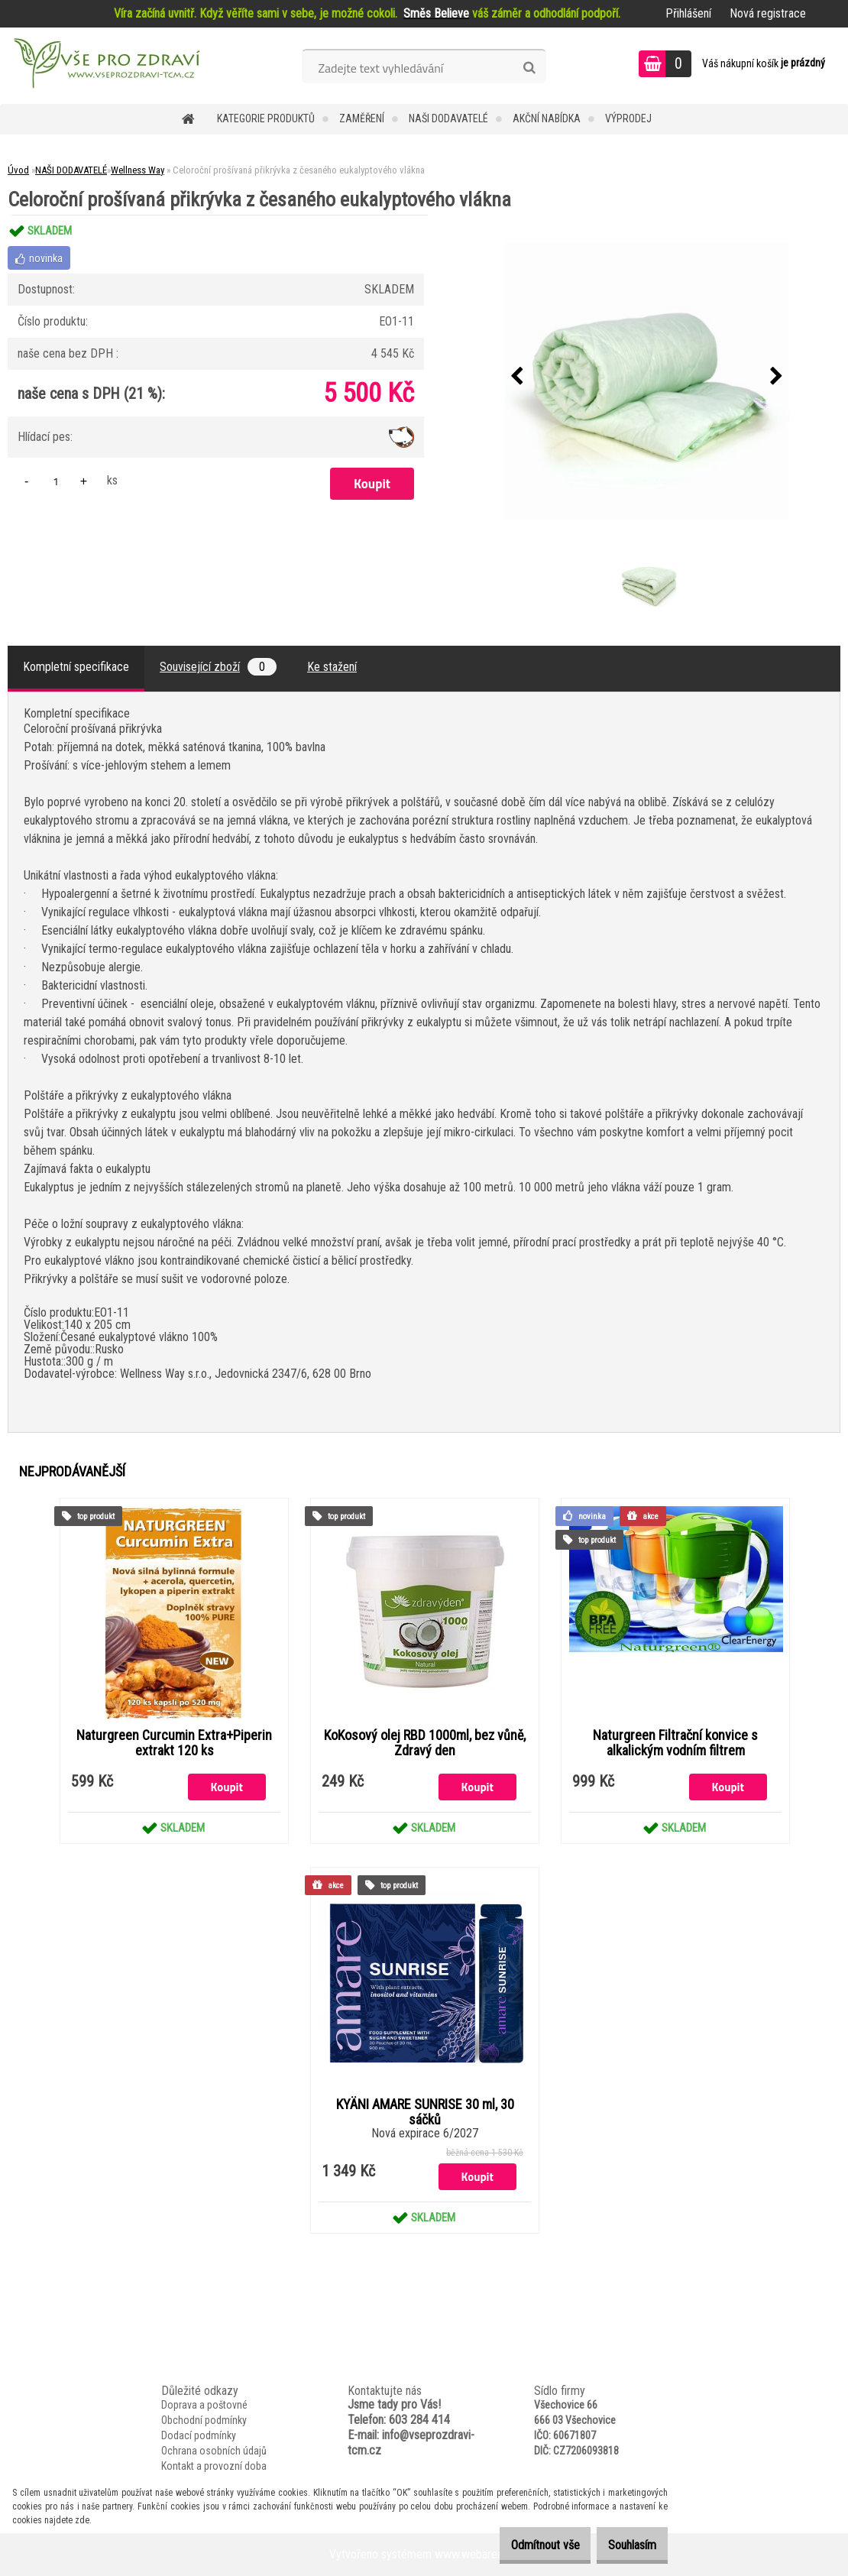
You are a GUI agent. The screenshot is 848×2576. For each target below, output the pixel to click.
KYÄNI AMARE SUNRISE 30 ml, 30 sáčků (425, 2112)
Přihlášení (688, 13)
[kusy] (56, 481)
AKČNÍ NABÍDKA (547, 118)
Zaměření (361, 118)
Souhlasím (624, 2545)
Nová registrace (768, 13)
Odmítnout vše (521, 2545)
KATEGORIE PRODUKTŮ (266, 118)
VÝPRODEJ (628, 118)
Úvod (18, 170)
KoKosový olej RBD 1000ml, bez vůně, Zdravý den (425, 1743)
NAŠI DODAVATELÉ (448, 118)
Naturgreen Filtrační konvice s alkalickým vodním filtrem (675, 1743)
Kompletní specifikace (76, 666)
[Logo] (105, 66)
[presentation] (517, 377)
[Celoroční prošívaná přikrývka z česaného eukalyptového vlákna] (647, 377)
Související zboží (218, 666)
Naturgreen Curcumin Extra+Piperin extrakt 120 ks (174, 1743)
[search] (529, 68)
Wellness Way (137, 170)
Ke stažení (332, 666)
